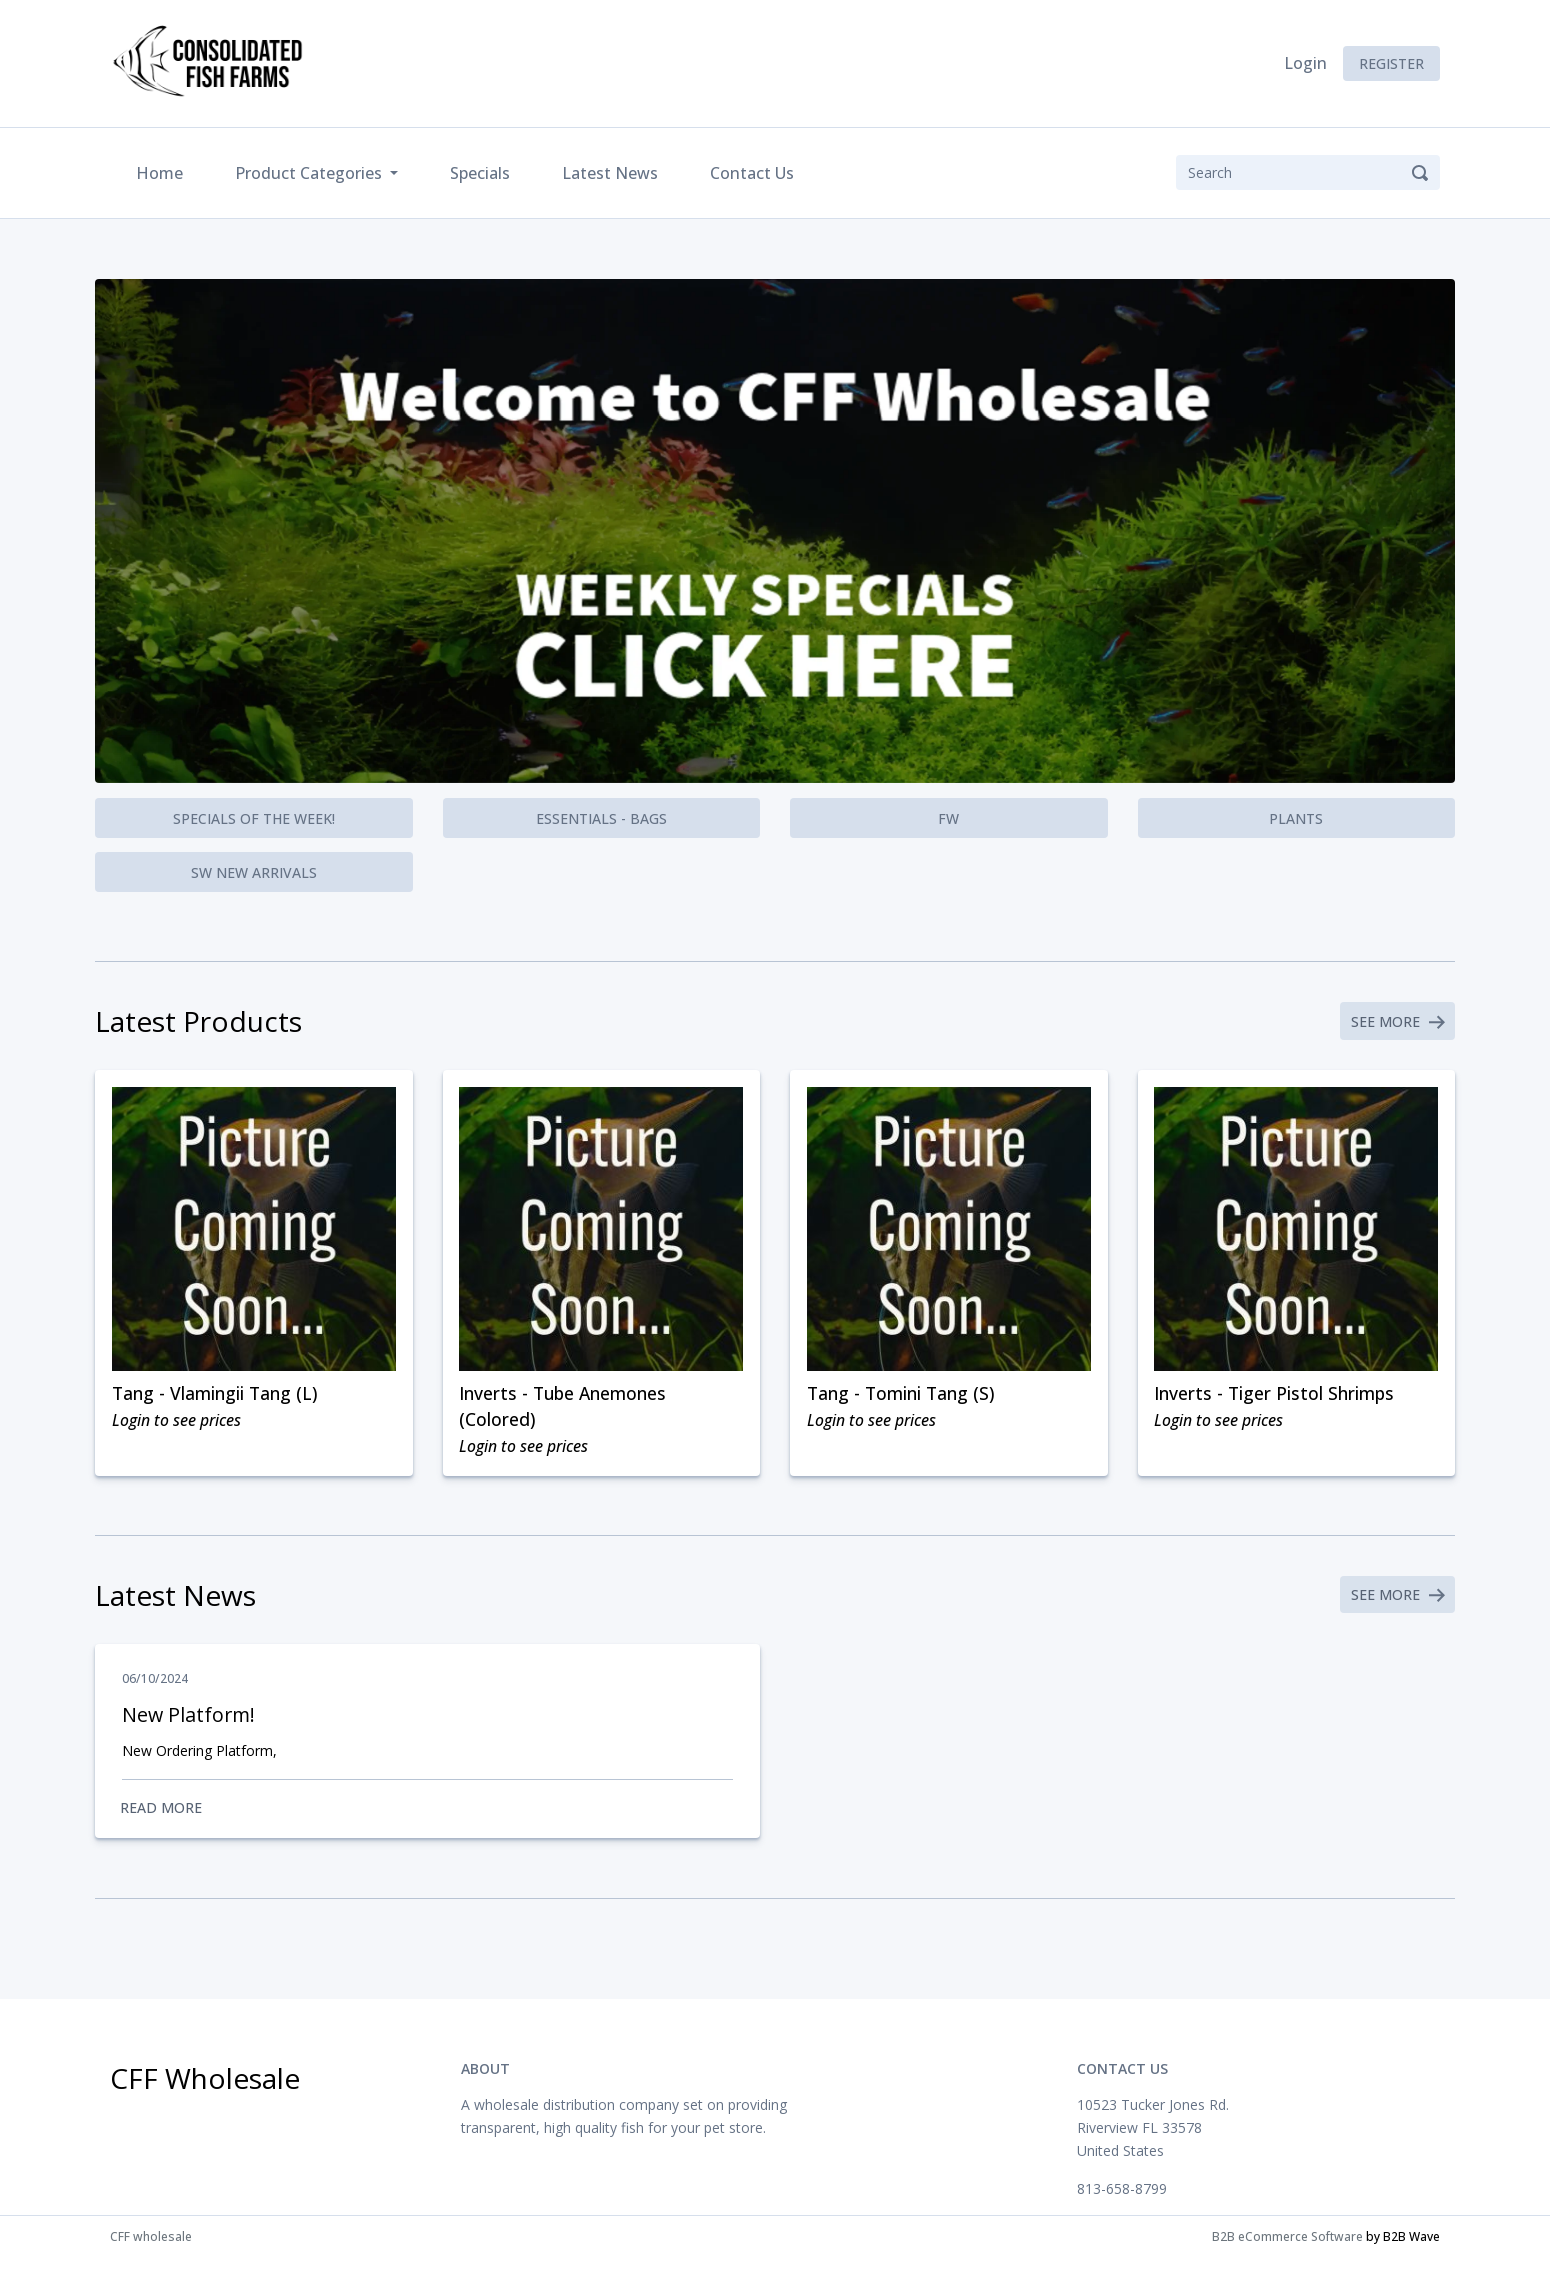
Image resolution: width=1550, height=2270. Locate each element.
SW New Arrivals (254, 872)
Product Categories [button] (310, 173)
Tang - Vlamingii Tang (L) (217, 1397)
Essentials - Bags (601, 818)
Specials (480, 173)
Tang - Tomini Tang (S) (904, 1397)
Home (163, 171)
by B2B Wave (1403, 2248)
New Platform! (190, 1723)
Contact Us (752, 173)
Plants (1296, 818)
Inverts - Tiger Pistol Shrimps (1278, 1397)
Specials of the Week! (254, 818)
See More (1396, 1022)
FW (948, 818)
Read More (427, 1818)
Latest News (610, 173)
